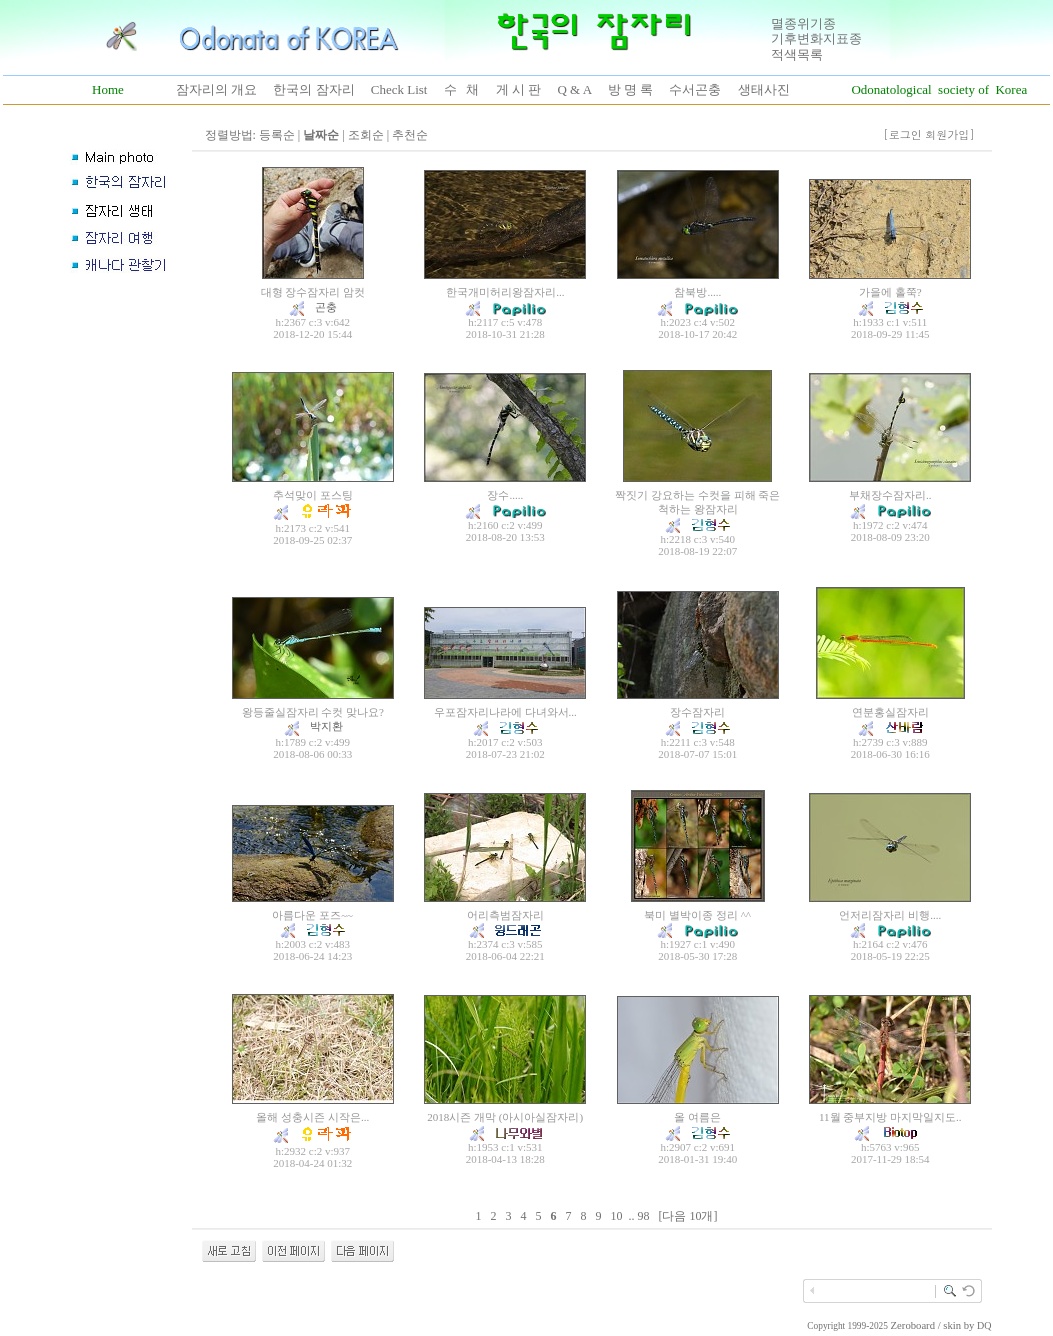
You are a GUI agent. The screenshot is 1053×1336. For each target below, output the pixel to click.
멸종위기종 (803, 23)
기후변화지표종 (816, 38)
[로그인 (902, 134)
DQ (984, 1325)
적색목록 (797, 54)
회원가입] (951, 134)
